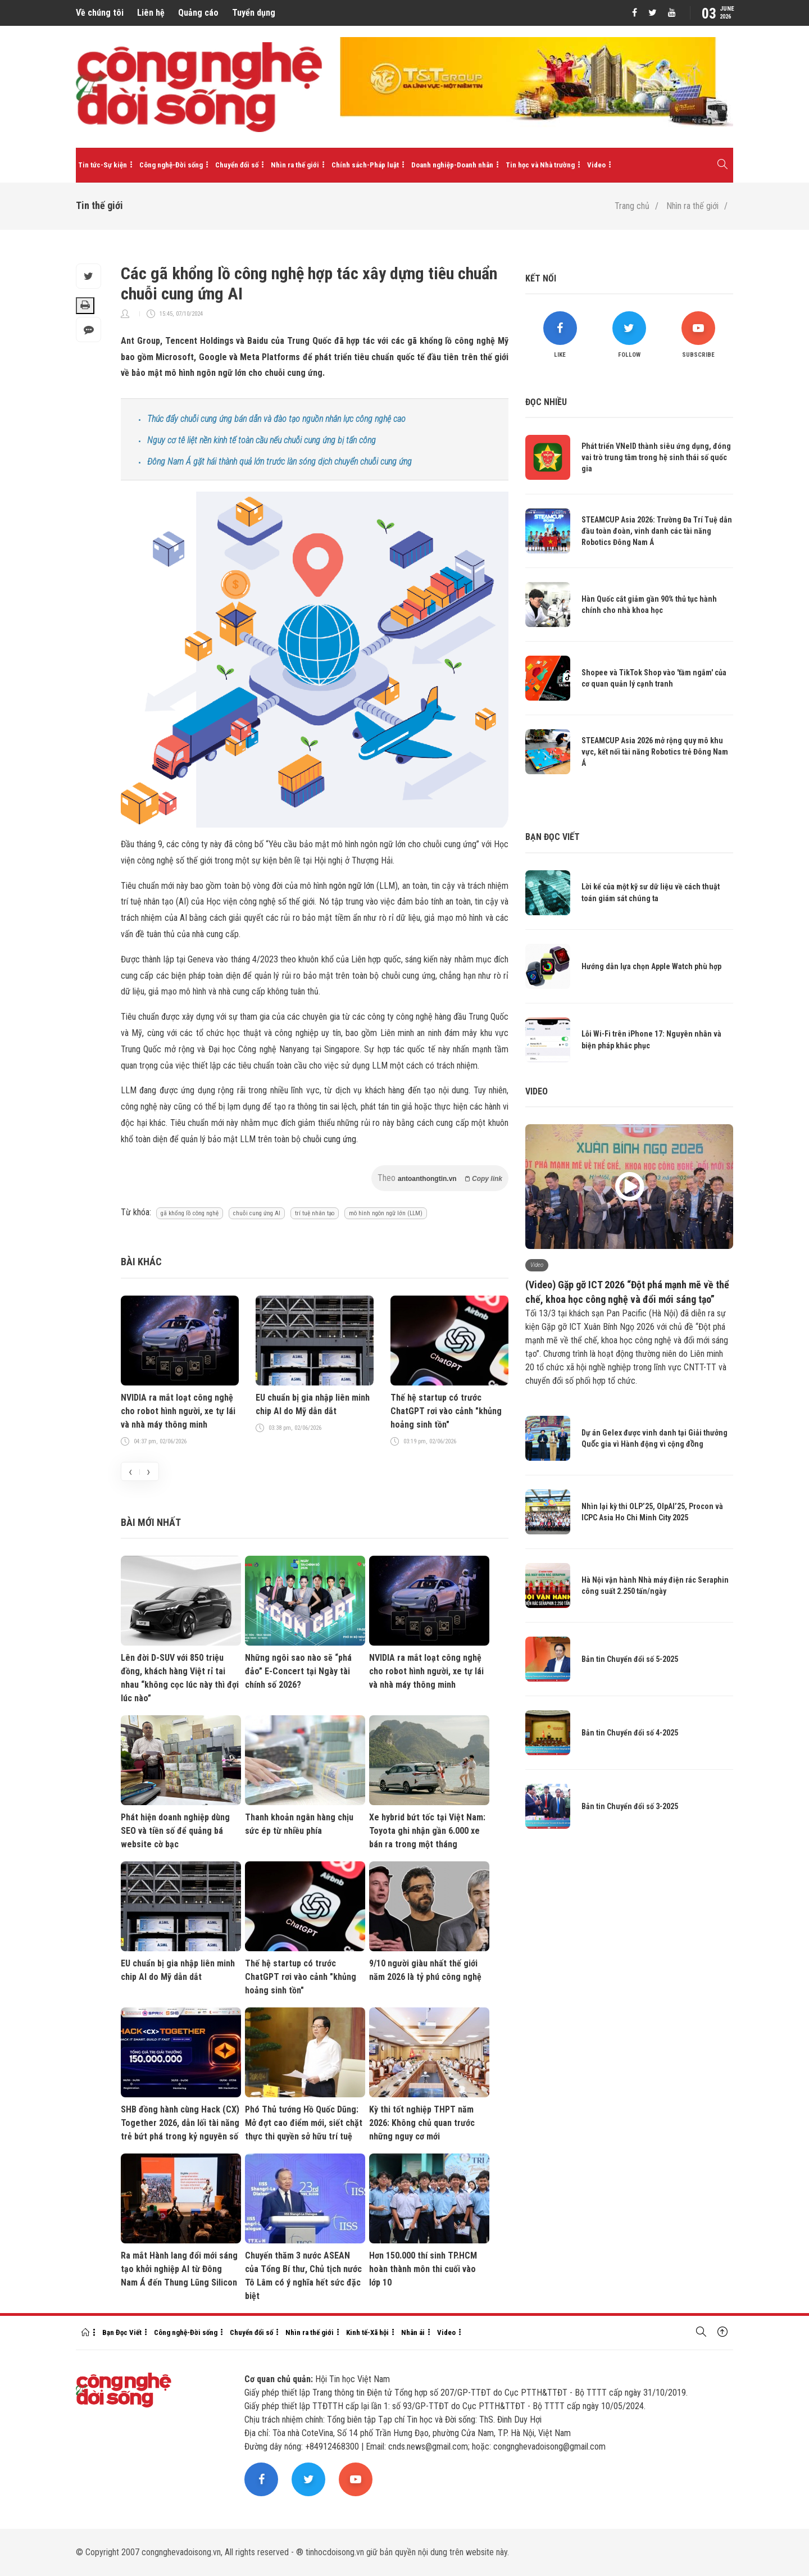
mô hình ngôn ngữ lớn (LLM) (385, 1213)
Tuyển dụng (253, 12)
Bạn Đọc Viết (122, 2332)
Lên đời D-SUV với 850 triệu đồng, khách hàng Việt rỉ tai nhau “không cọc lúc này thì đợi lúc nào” (180, 1677)
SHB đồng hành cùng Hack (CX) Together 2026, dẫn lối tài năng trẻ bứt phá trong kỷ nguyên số (180, 2123)
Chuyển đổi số (236, 165)
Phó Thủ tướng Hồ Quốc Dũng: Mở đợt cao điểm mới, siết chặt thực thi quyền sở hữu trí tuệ (303, 2123)
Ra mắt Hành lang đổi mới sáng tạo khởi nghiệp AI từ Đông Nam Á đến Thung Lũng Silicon (179, 2269)
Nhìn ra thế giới (295, 165)
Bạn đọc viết (552, 837)
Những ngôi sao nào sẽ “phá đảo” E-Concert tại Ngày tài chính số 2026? (298, 1671)
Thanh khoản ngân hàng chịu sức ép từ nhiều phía (299, 1824)
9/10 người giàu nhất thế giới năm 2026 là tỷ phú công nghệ (425, 1970)
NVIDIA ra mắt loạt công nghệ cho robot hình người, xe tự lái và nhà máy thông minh (178, 1411)
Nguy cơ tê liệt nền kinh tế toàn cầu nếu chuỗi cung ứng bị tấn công (261, 440)
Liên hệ (151, 12)
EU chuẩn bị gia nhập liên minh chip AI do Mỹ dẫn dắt (313, 1404)
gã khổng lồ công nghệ (190, 1213)
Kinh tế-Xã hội (367, 2332)
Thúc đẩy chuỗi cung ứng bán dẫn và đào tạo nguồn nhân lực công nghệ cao (276, 419)
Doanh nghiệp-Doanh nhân (452, 165)
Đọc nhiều (546, 402)
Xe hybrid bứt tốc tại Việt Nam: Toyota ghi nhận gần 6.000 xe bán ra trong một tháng (427, 1831)
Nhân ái (413, 2332)
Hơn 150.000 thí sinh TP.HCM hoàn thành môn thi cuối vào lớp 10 (423, 2269)
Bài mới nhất (151, 1522)
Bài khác (141, 1261)
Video (596, 165)
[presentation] (130, 1471)
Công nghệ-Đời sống (171, 165)
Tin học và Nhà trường (540, 165)
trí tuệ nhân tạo (314, 1213)
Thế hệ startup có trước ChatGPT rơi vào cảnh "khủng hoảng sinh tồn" (446, 1411)
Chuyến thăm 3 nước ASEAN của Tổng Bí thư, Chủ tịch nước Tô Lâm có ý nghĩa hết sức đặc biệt (303, 2275)
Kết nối (540, 278)
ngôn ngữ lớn (351, 885)
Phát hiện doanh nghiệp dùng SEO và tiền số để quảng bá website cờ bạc (175, 1831)
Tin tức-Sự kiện (102, 165)
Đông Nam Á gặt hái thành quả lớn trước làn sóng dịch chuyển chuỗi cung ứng (279, 461)
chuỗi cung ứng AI (256, 1213)
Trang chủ (632, 206)
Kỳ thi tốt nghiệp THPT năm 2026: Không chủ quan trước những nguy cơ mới (422, 2123)
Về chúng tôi (100, 12)
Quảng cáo (198, 12)
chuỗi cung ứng (329, 1139)
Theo (440, 1178)
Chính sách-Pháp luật (365, 165)
